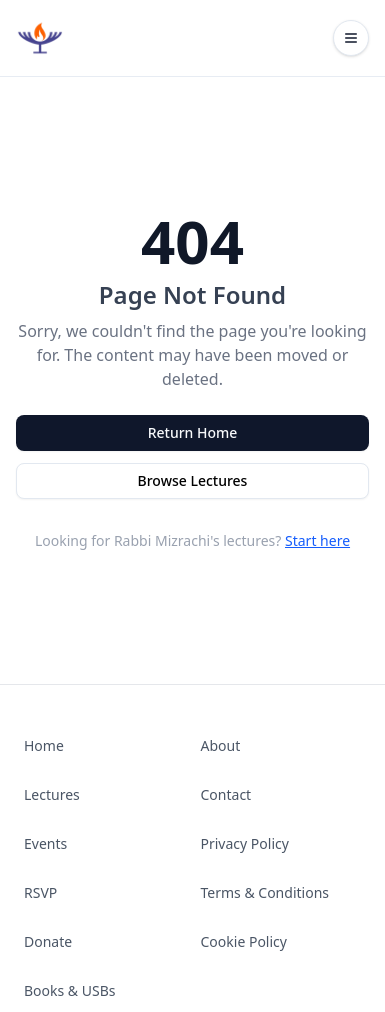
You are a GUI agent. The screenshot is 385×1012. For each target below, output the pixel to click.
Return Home (193, 432)
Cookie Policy (244, 941)
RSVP (40, 892)
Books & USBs (69, 990)
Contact (226, 794)
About (221, 745)
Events (45, 843)
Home (44, 745)
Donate (48, 941)
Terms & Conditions (265, 892)
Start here (317, 540)
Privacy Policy (245, 843)
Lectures (52, 794)
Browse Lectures (193, 480)
